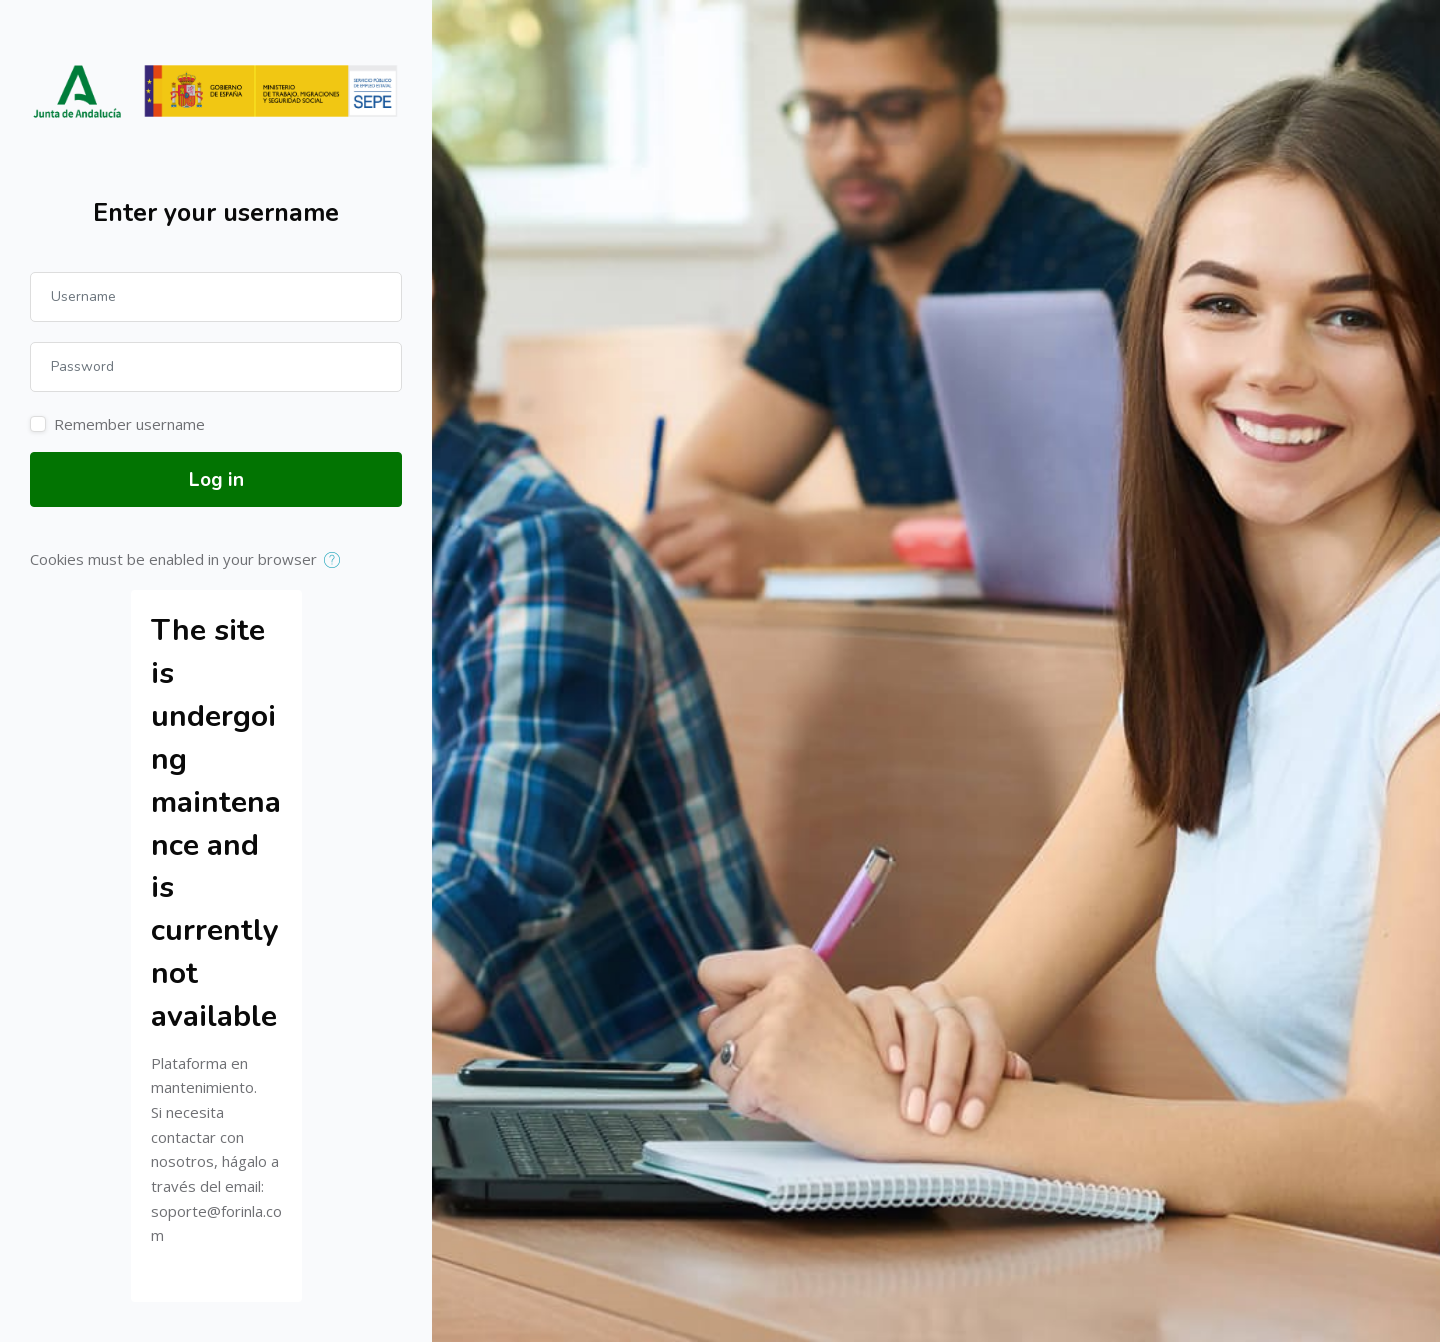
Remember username (129, 424)
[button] (336, 561)
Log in (216, 480)
